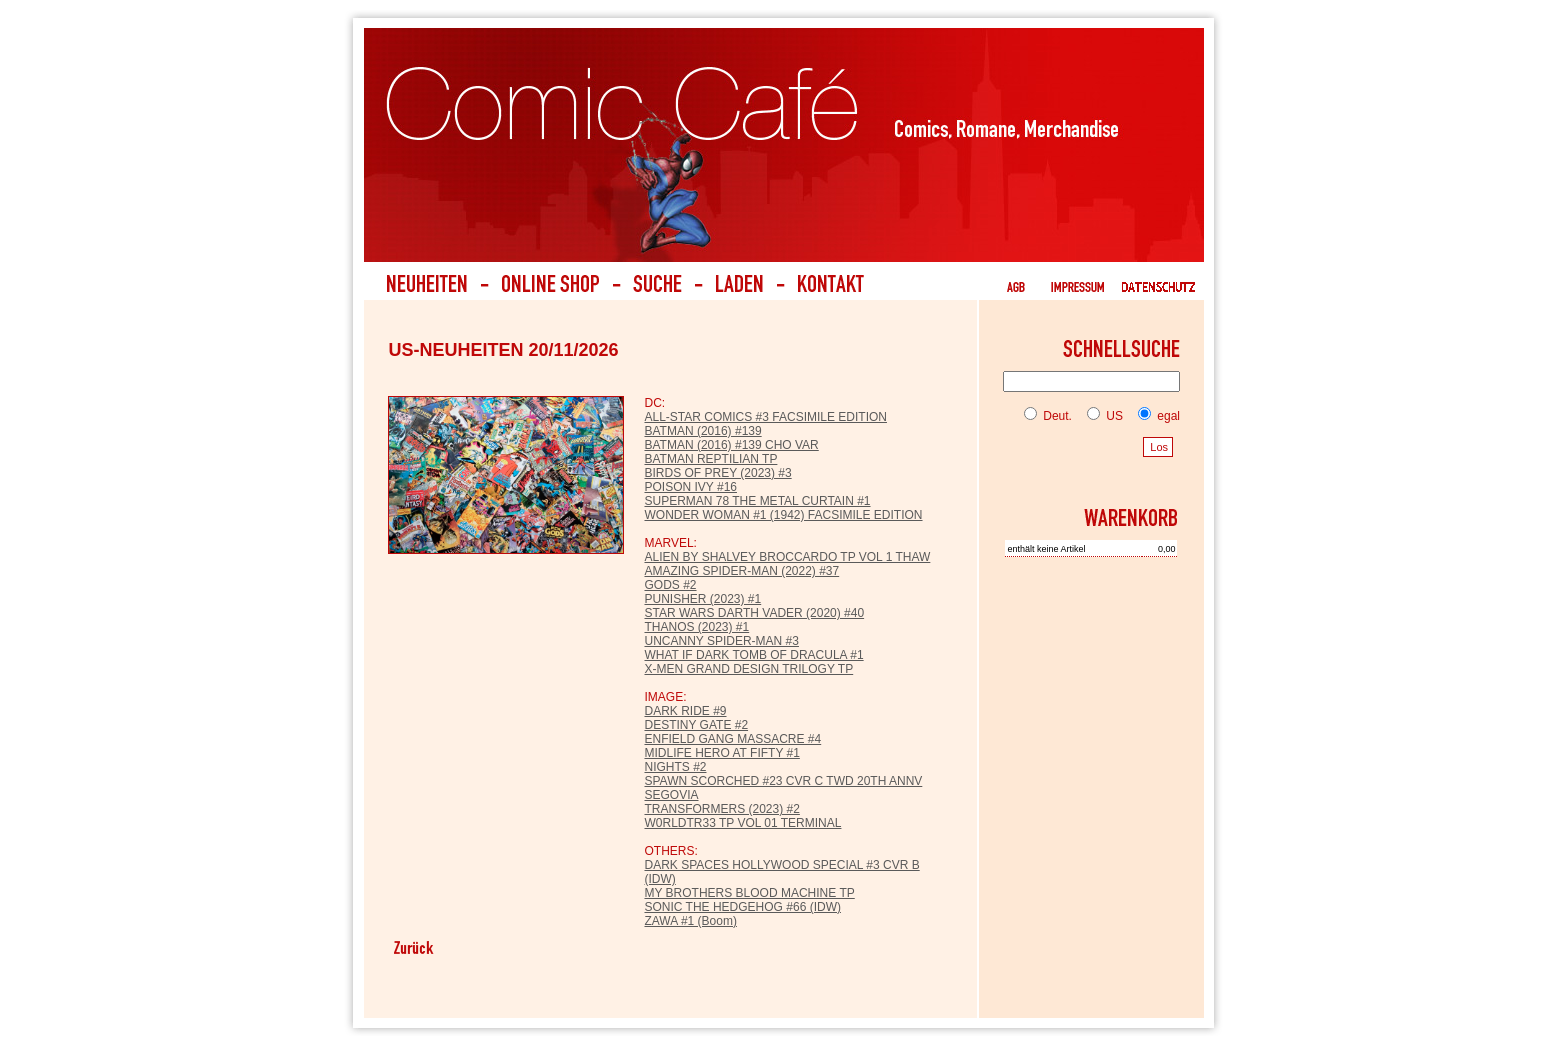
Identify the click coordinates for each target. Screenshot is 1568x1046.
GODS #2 (670, 585)
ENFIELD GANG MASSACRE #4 (732, 739)
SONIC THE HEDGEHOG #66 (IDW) (742, 907)
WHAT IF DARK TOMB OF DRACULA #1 (753, 655)
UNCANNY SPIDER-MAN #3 (721, 641)
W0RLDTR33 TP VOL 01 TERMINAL (742, 823)
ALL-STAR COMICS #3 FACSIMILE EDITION (765, 417)
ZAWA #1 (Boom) (690, 921)
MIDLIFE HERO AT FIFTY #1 (721, 753)
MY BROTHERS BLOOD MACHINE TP (749, 893)
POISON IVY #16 (690, 487)
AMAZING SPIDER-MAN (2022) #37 (741, 571)
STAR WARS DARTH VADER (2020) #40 (754, 613)
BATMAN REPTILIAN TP (710, 459)
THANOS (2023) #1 (696, 627)
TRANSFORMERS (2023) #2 (721, 809)
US (1101, 416)
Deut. (1048, 416)
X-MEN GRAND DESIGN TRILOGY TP (748, 669)
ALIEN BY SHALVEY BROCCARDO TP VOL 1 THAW (787, 557)
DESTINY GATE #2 (696, 725)
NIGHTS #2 (675, 767)
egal (1155, 416)
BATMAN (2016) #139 (702, 431)
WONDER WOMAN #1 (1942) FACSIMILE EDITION (783, 515)
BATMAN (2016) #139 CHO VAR (731, 445)
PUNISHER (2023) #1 (702, 599)
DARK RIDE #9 (685, 711)
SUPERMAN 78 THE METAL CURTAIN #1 (757, 501)
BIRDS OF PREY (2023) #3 (717, 473)
